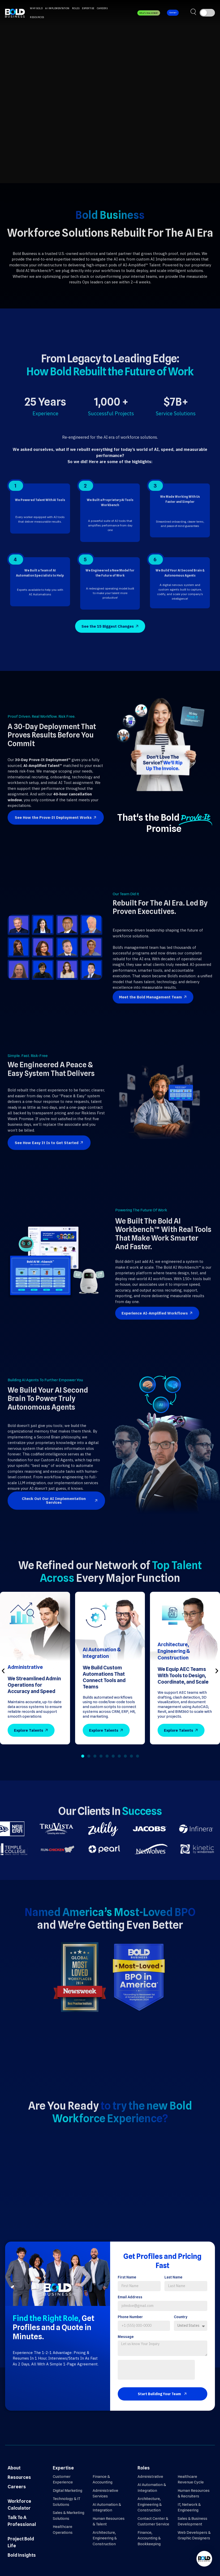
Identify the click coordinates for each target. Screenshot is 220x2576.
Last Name (173, 2277)
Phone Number (130, 2317)
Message (126, 2337)
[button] (3, 1671)
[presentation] (156, 2370)
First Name (127, 2277)
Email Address (130, 2297)
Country (180, 2317)
